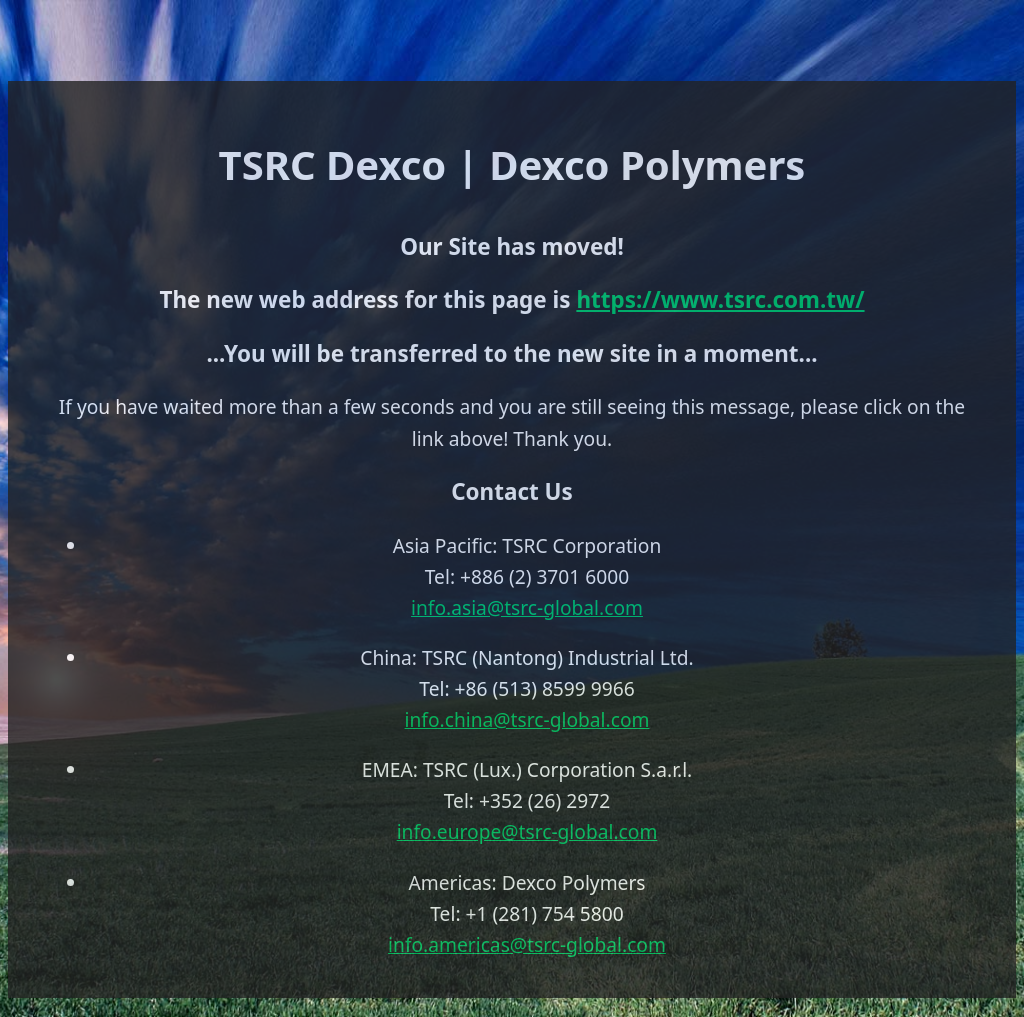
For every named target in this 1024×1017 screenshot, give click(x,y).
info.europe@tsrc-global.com (527, 831)
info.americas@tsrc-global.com (527, 944)
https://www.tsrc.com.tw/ (720, 299)
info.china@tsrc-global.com (527, 719)
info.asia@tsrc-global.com (527, 607)
